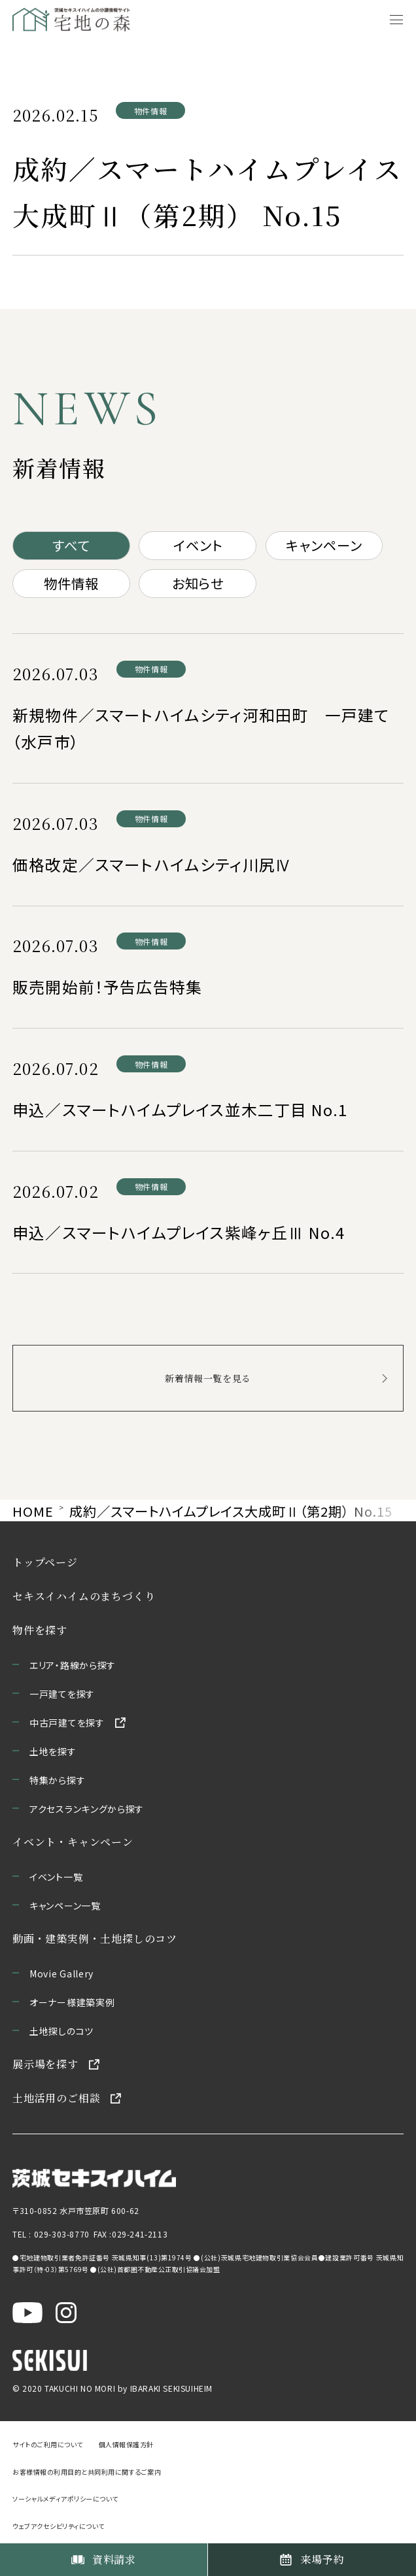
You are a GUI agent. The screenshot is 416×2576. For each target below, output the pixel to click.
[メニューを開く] (396, 19)
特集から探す (57, 1780)
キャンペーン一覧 (65, 1905)
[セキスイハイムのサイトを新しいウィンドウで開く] (49, 2357)
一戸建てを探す (62, 1693)
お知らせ (198, 583)
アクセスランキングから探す (86, 1808)
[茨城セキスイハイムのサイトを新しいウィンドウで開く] (94, 2174)
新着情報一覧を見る (208, 1378)
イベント (197, 545)
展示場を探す (45, 2064)
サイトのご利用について (47, 2444)
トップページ (45, 1562)
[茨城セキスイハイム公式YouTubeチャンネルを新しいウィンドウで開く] (27, 2310)
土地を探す (53, 1751)
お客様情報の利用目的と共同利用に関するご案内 (86, 2471)
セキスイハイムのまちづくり (83, 1596)
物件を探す (39, 1630)
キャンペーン (324, 545)
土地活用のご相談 (56, 2097)
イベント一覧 (55, 1876)
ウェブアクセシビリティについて (58, 2525)
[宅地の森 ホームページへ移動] (89, 19)
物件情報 (71, 583)
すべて (71, 545)
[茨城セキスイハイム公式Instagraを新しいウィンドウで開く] (66, 2310)
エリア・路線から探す (72, 1665)
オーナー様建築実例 (71, 2002)
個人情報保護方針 (126, 2444)
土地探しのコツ (61, 2031)
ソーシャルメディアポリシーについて (65, 2498)
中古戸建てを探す (67, 1722)
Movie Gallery (61, 1973)
